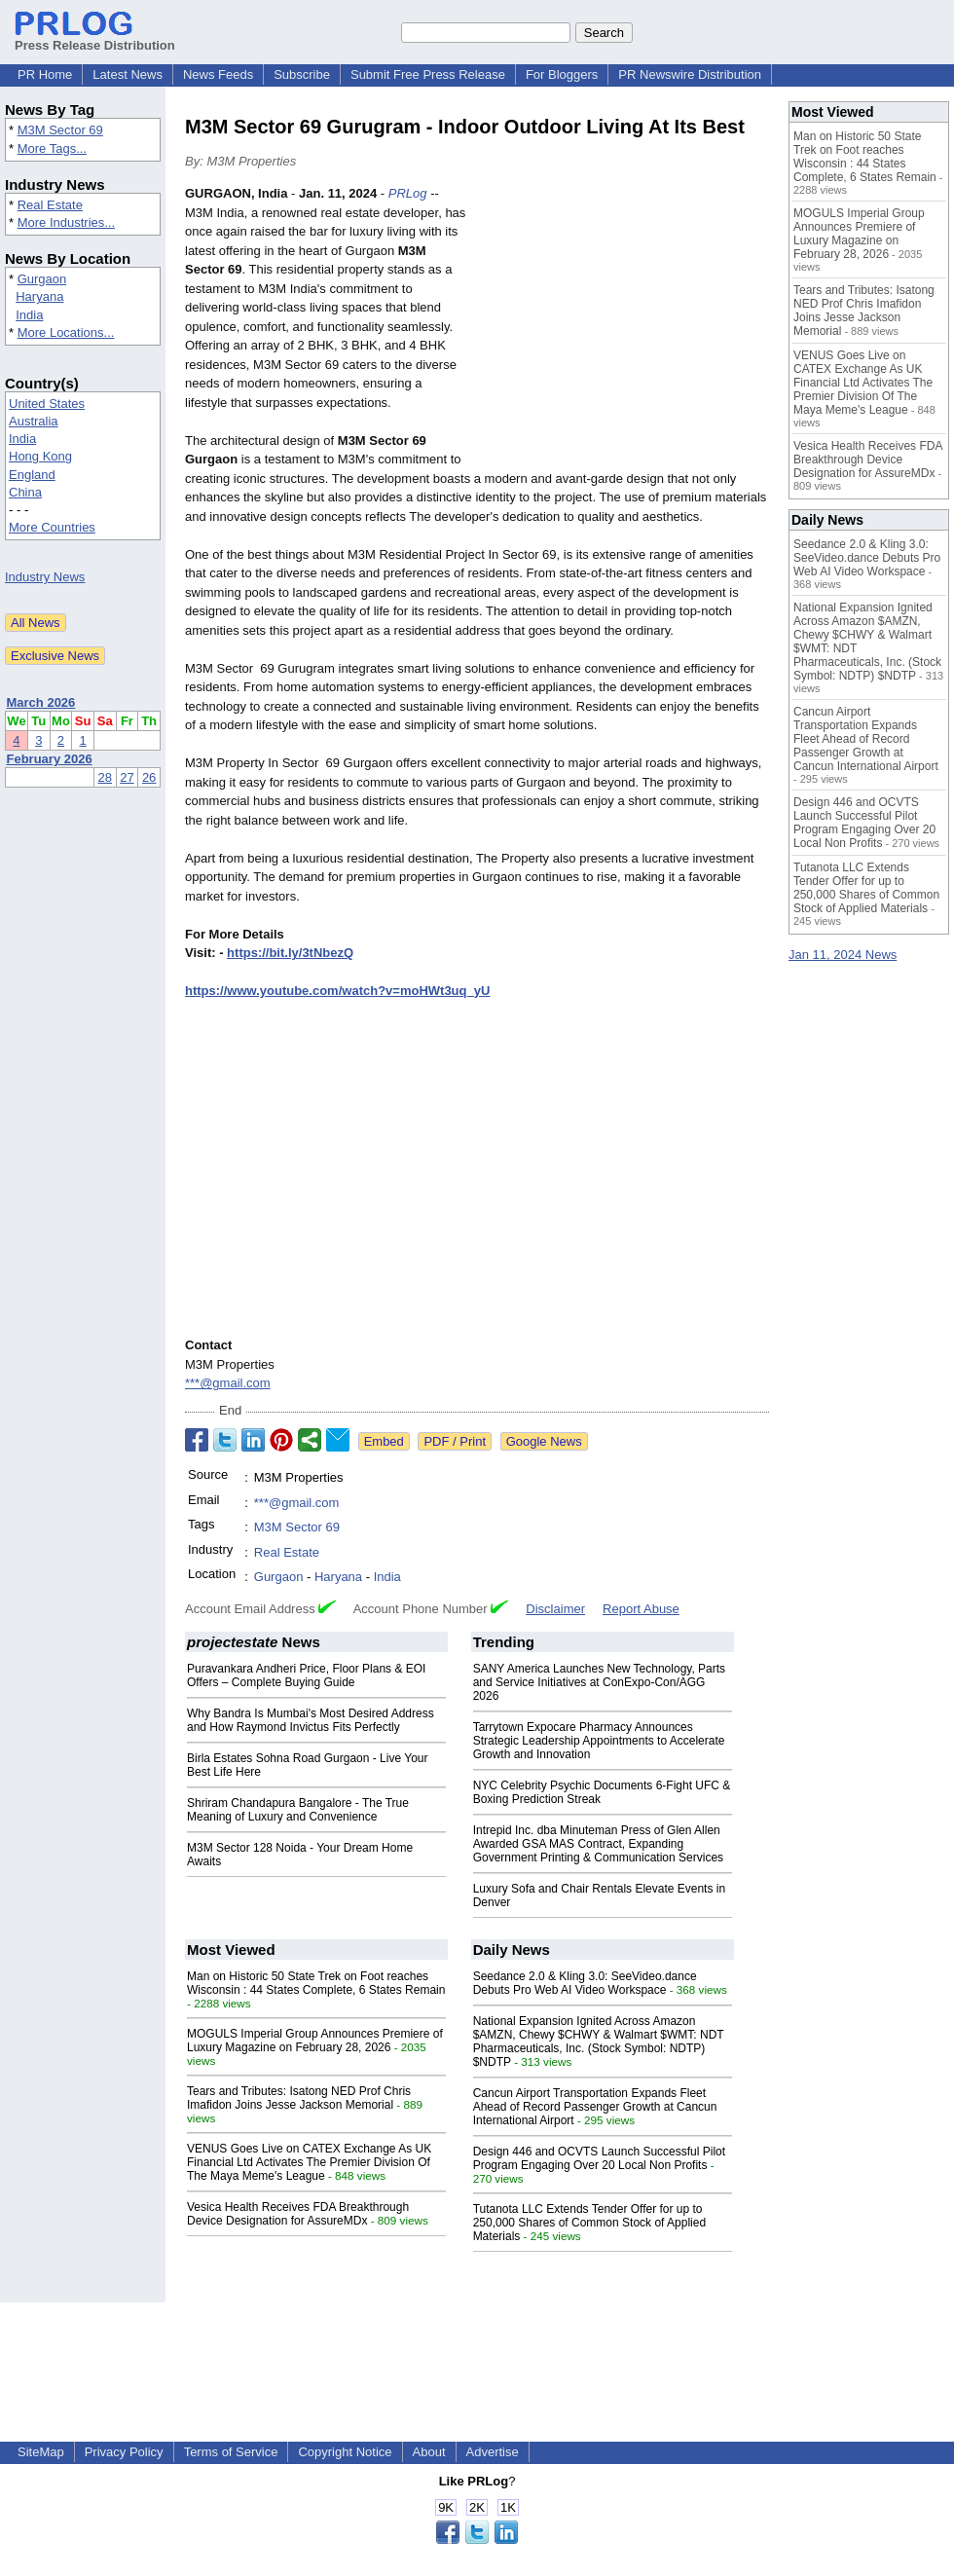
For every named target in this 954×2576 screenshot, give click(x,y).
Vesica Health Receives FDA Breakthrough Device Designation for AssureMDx (298, 2213)
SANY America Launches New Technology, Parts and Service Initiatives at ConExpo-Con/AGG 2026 (599, 1682)
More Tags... (52, 148)
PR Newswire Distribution (689, 74)
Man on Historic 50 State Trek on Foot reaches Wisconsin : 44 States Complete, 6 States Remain (316, 1983)
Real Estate (50, 205)
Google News (544, 1441)
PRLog (407, 193)
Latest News (127, 74)
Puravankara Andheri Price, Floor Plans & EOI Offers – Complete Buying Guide (306, 1675)
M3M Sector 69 (60, 130)
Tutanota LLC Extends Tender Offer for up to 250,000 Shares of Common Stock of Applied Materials (589, 2222)
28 (105, 777)
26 (149, 777)
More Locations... (66, 332)
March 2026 (41, 702)
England (32, 474)
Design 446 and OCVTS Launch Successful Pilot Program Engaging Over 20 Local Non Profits (599, 2158)
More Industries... (66, 222)
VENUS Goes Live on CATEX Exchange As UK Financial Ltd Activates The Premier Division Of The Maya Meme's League (309, 2162)
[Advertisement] (623, 327)
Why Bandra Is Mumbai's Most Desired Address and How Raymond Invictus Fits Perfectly (310, 1720)
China (25, 492)
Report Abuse (641, 1608)
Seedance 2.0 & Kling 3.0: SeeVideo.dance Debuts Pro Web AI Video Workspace (585, 1983)
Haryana (39, 296)
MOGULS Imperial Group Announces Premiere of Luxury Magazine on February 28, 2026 (315, 2040)
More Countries (52, 527)
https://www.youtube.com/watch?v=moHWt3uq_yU (337, 990)
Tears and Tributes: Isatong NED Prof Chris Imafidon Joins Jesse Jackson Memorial (299, 2098)
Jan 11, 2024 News (843, 954)
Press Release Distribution (95, 38)
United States (47, 403)
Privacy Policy (124, 2452)
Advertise (492, 2452)
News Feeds (218, 74)
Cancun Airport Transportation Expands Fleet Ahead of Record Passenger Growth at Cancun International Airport (595, 2106)
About (429, 2452)
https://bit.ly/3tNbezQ (290, 952)
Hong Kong (40, 456)
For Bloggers (562, 74)
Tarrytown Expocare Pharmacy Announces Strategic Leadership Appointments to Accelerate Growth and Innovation (599, 1740)
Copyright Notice (344, 2452)
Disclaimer (555, 1608)
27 (126, 777)
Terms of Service (231, 2452)
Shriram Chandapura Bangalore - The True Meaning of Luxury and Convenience (298, 1809)
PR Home (45, 74)
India (29, 315)
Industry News (45, 577)
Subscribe (302, 74)
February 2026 (49, 759)
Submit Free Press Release (427, 74)
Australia (33, 421)
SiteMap (41, 2452)
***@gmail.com (228, 1383)
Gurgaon (42, 279)
